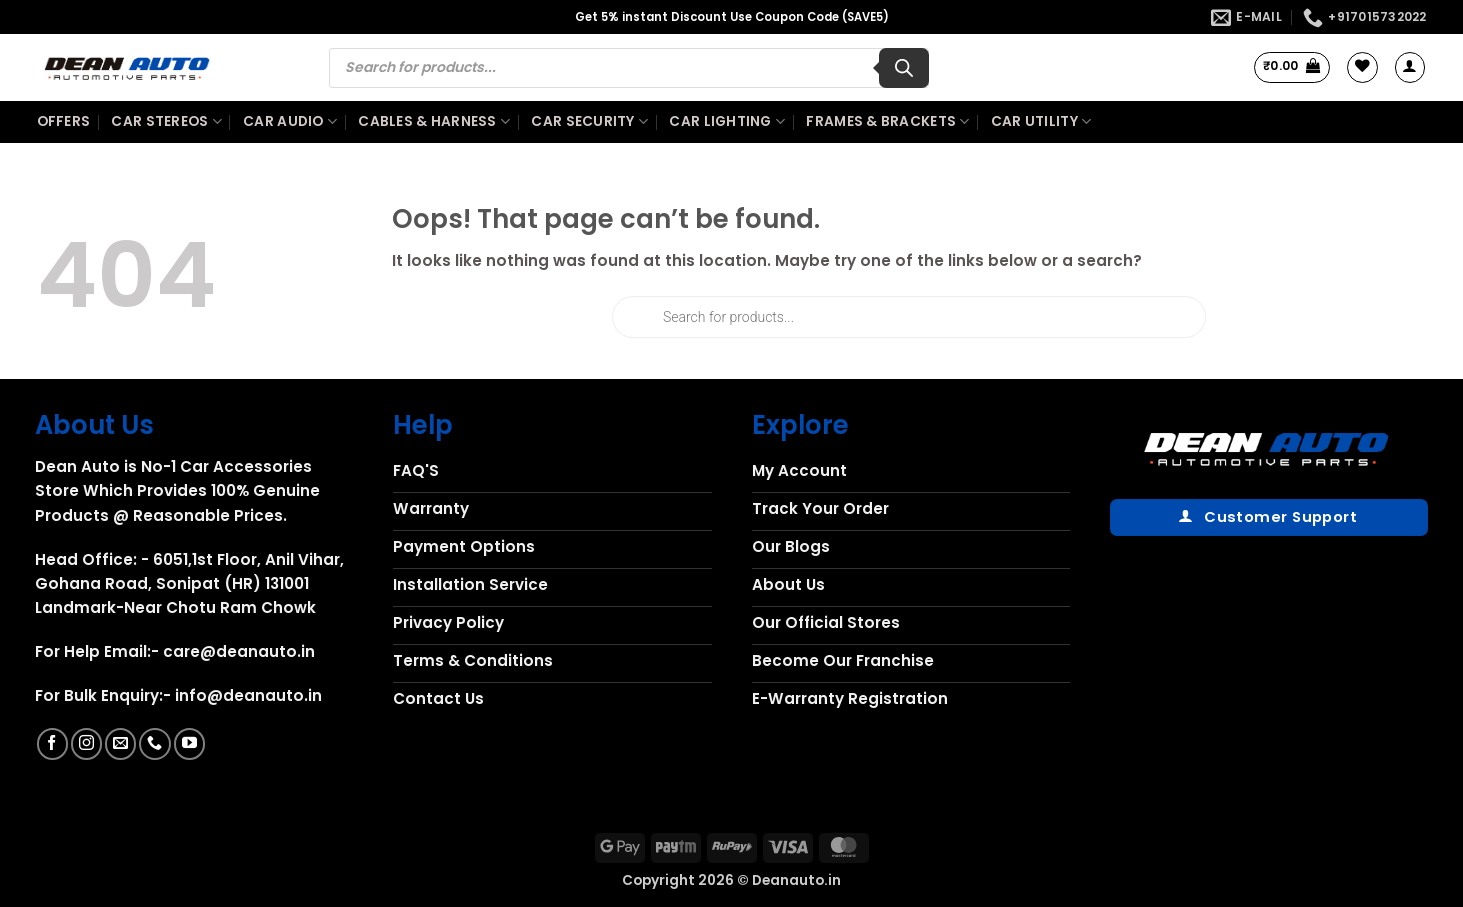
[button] (1292, 67)
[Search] (904, 68)
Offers (64, 121)
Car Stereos (166, 122)
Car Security (589, 122)
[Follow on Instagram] (86, 743)
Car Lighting (727, 122)
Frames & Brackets (887, 122)
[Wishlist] (1362, 67)
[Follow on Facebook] (52, 743)
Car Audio (290, 122)
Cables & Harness (434, 122)
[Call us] (154, 743)
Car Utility (1041, 122)
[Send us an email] (120, 743)
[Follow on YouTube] (189, 743)
